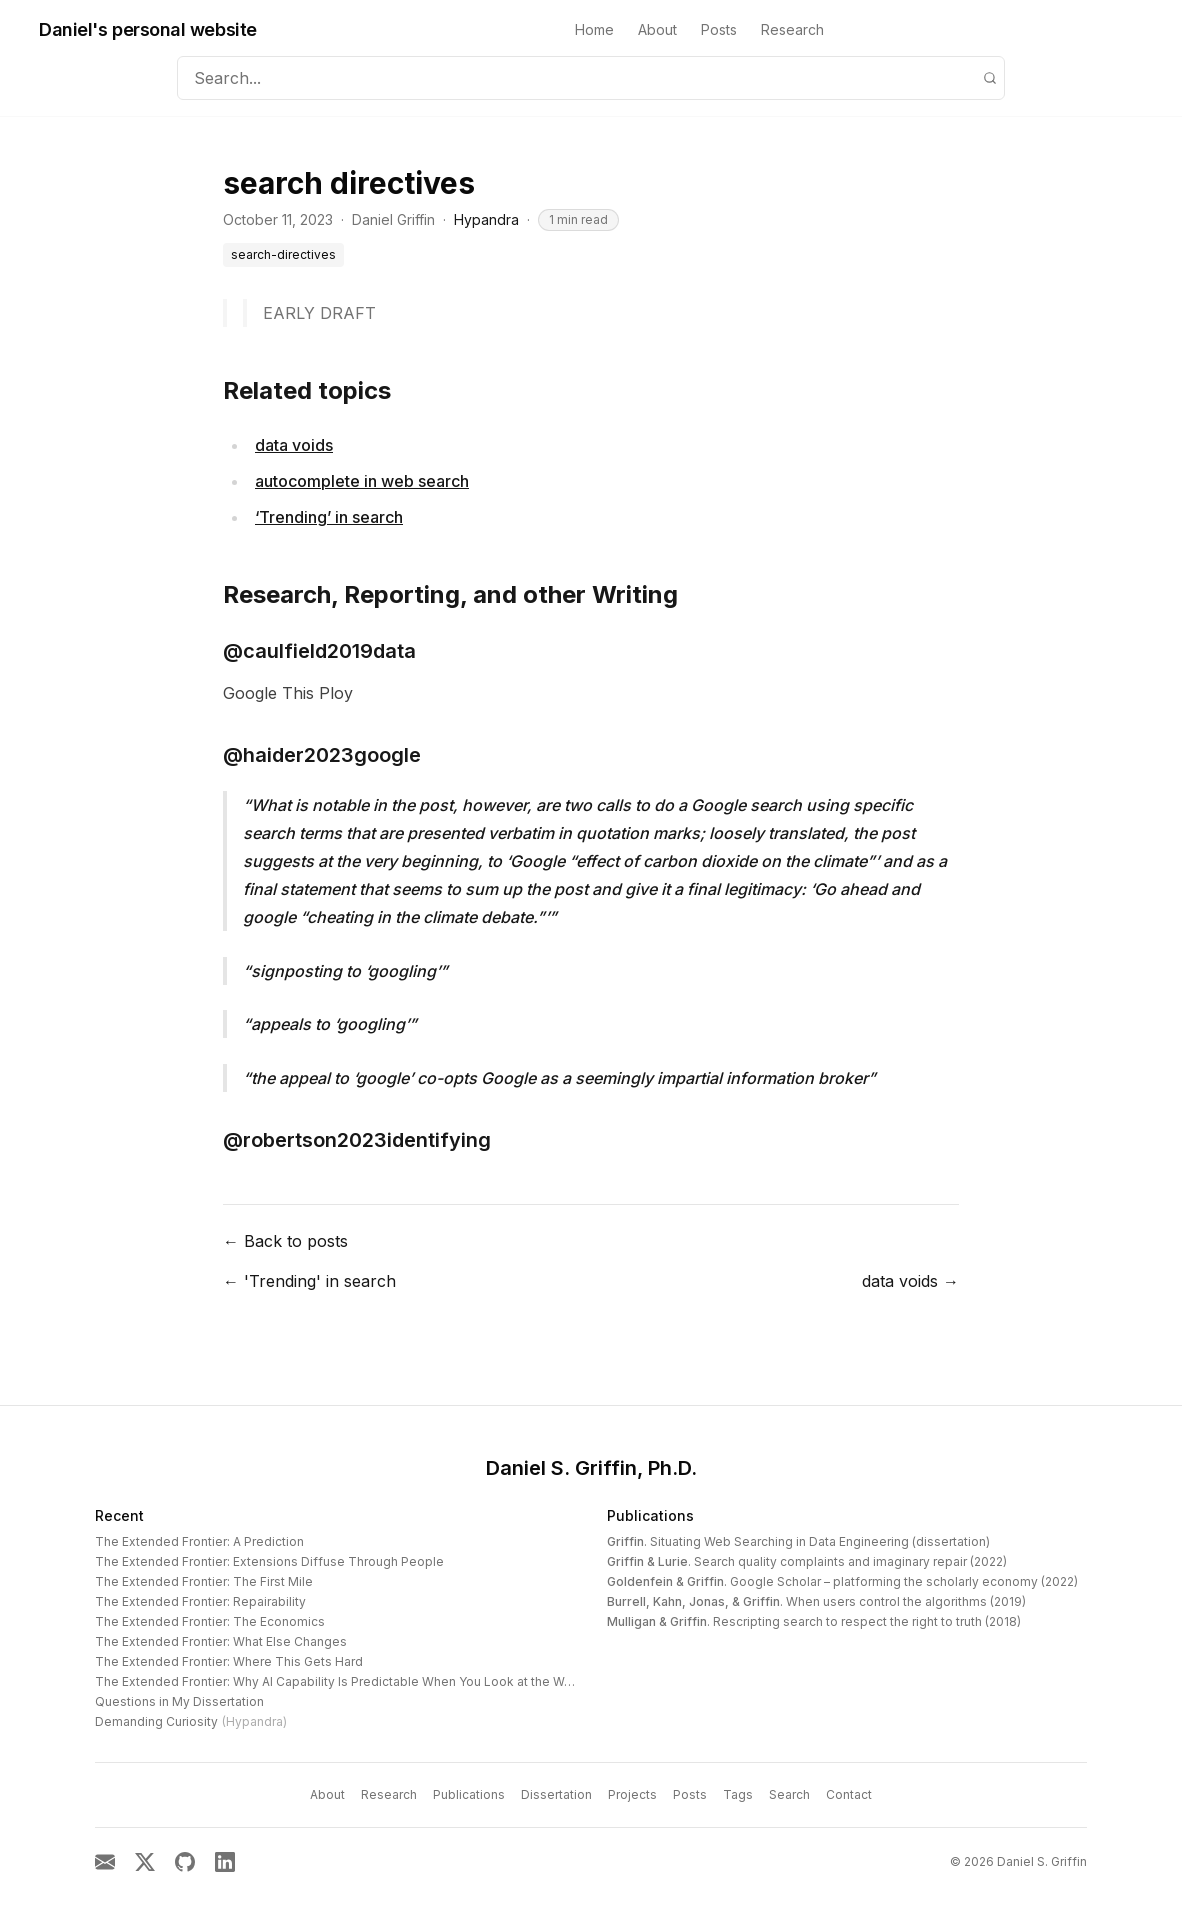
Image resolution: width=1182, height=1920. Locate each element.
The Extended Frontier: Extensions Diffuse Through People (269, 1561)
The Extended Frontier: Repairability (200, 1601)
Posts (719, 29)
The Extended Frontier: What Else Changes (221, 1641)
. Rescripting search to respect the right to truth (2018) (814, 1621)
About (657, 29)
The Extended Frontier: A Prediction (199, 1541)
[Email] (105, 1862)
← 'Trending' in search (309, 1281)
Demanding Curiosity (191, 1721)
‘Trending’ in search (329, 517)
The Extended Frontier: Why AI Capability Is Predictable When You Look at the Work (339, 1681)
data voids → (910, 1281)
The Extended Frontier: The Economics (210, 1621)
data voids (294, 445)
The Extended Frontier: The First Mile (204, 1581)
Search (789, 1794)
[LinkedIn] (225, 1862)
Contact (849, 1794)
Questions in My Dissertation (179, 1701)
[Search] (990, 78)
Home (594, 29)
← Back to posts (285, 1241)
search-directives (283, 254)
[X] (145, 1862)
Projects (632, 1794)
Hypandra (486, 219)
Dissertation (556, 1794)
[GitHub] (185, 1862)
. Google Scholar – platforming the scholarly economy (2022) (842, 1581)
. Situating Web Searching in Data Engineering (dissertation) (798, 1541)
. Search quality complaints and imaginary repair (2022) (807, 1561)
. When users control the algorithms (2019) (816, 1601)
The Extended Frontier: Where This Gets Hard (229, 1661)
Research (792, 29)
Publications (650, 1515)
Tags (738, 1794)
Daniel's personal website (148, 29)
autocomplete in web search (362, 481)
